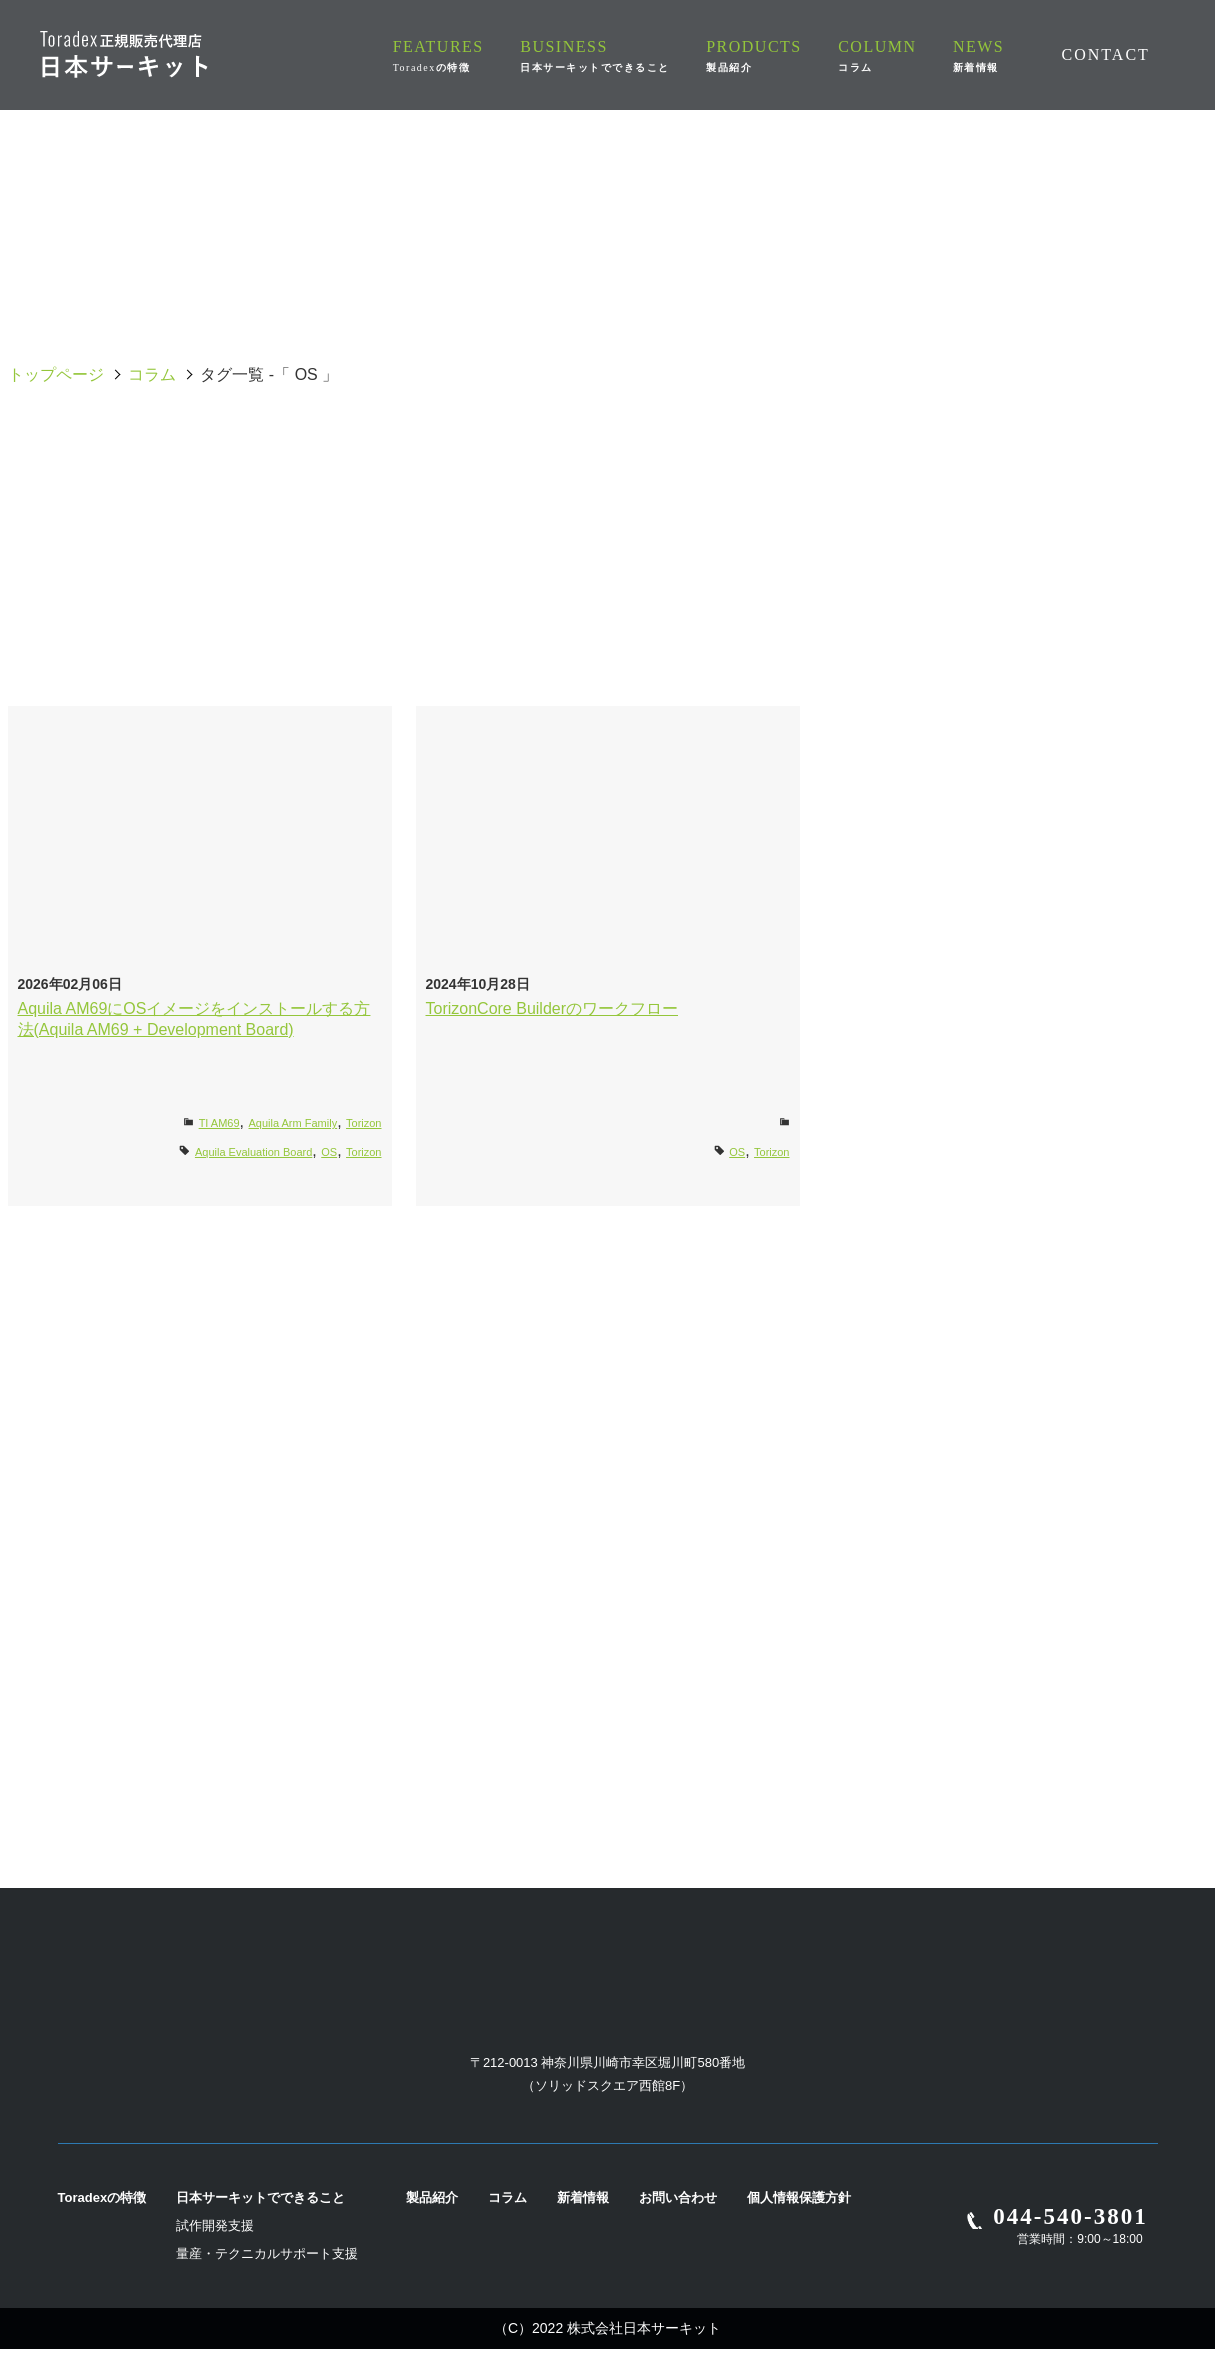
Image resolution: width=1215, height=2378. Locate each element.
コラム (152, 374)
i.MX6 (367, 550)
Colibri (847, 502)
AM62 (1087, 454)
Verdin (367, 646)
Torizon (848, 598)
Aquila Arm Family (293, 1123)
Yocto (848, 646)
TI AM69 (219, 1123)
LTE (367, 598)
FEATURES (478, 55)
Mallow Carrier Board (607, 598)
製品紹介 (432, 2226)
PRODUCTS (780, 55)
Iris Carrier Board (1087, 550)
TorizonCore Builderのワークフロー (552, 1008)
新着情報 (583, 2226)
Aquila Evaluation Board (608, 454)
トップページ (56, 374)
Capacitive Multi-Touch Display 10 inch (607, 501)
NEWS (981, 55)
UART (1087, 598)
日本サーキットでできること (260, 2226)
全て (128, 454)
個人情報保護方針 (799, 2226)
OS (847, 454)
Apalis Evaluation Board (367, 502)
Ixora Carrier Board (128, 598)
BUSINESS (628, 55)
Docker (127, 550)
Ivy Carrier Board (368, 454)
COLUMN (890, 55)
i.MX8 (847, 550)
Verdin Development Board (607, 646)
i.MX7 (607, 550)
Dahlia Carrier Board (1087, 502)
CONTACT (1105, 54)
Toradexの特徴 (102, 2226)
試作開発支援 (215, 2254)
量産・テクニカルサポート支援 (267, 2282)
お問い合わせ (678, 2226)
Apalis (127, 502)
